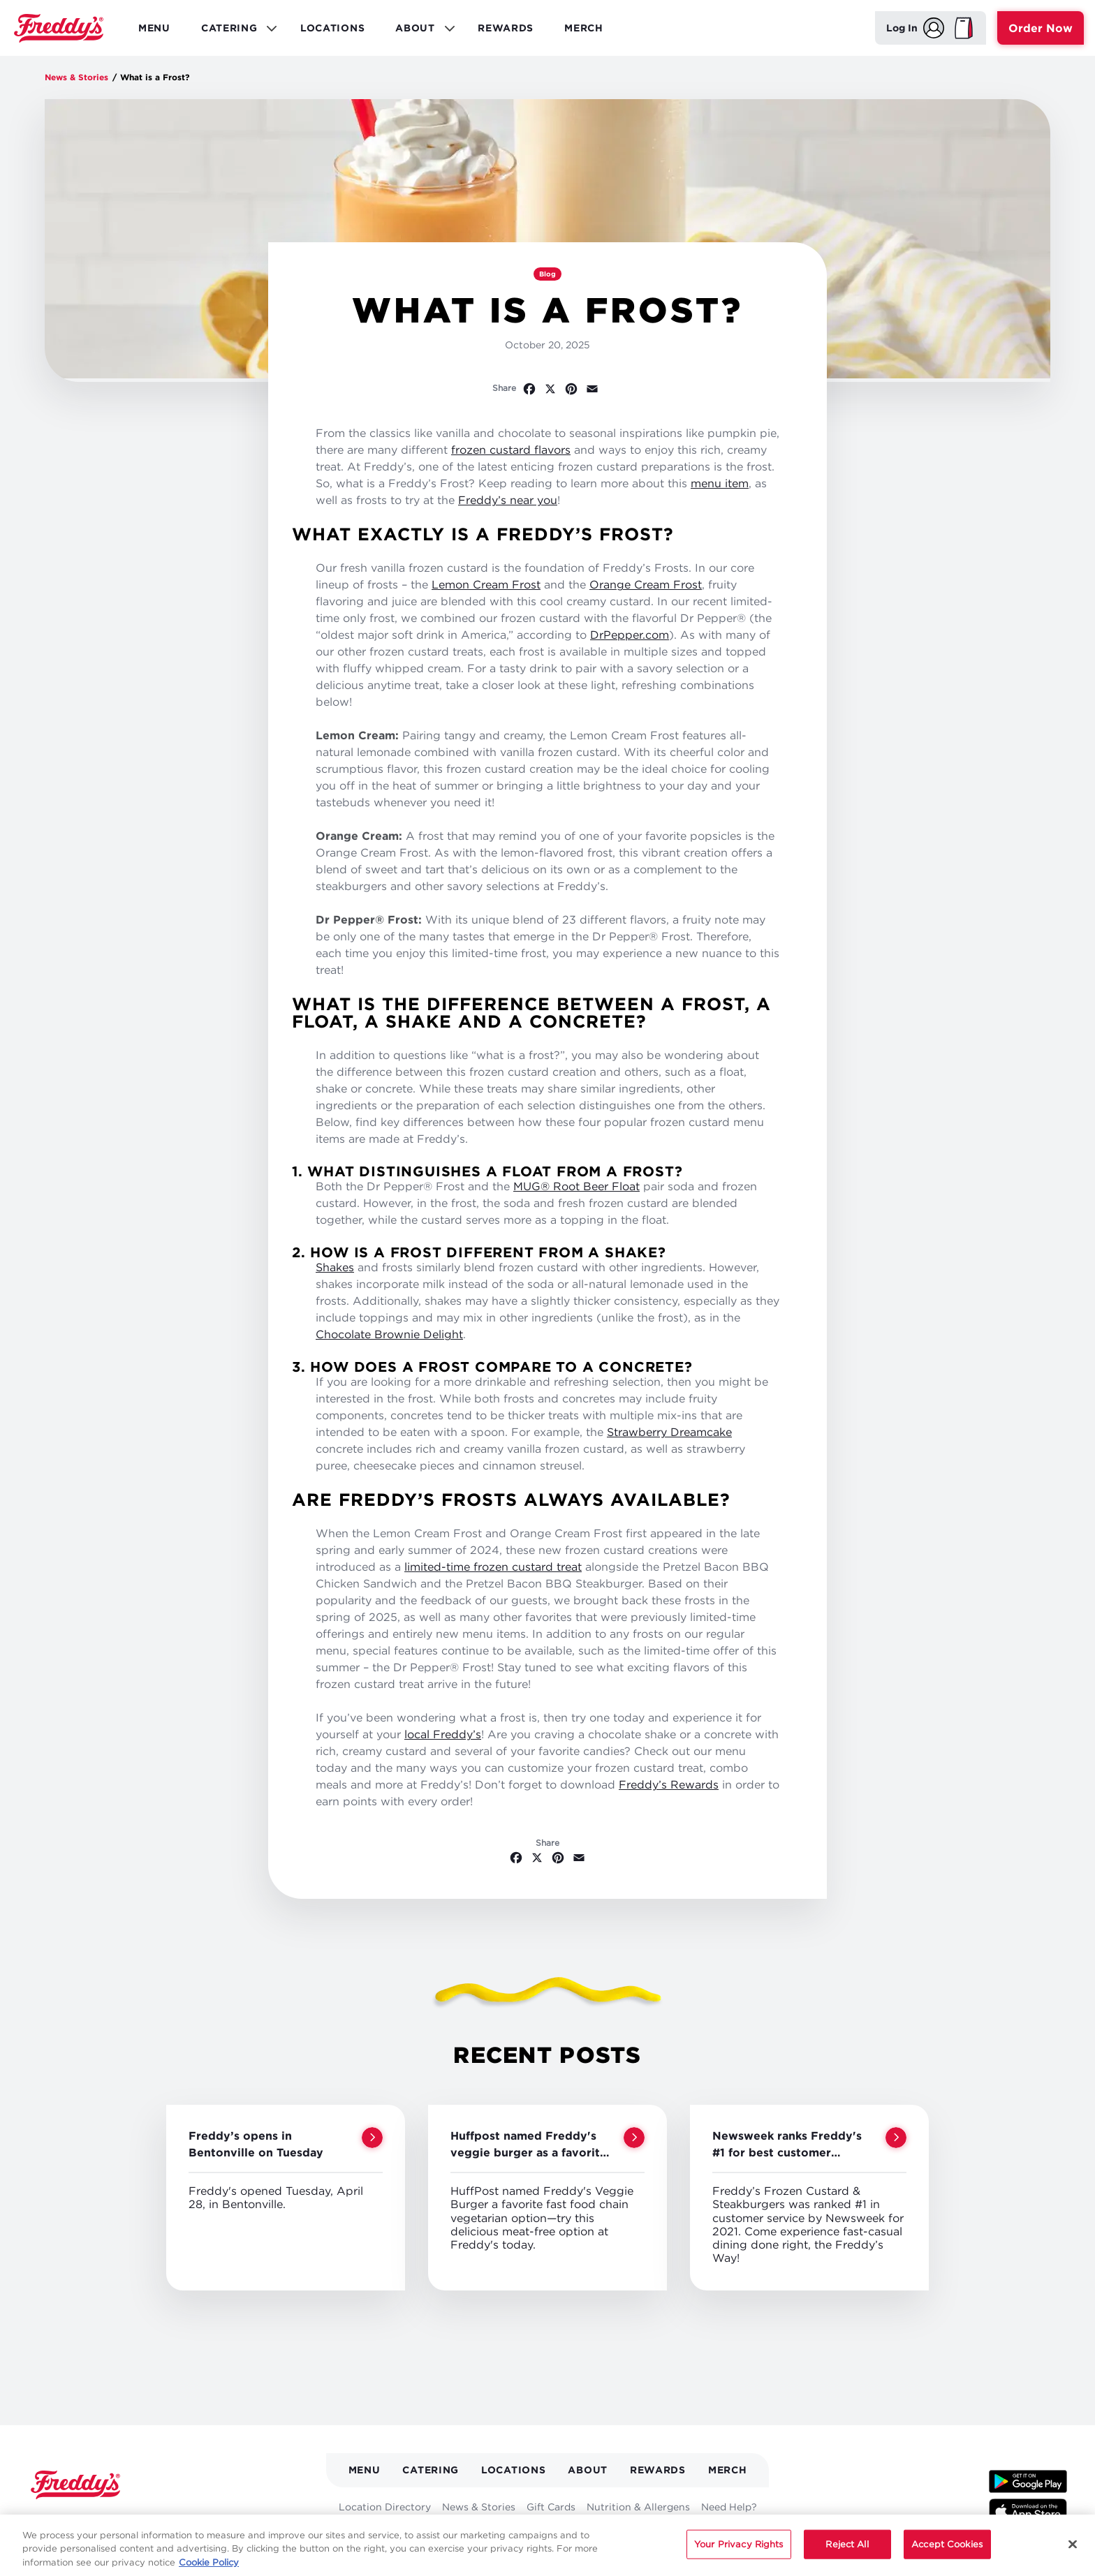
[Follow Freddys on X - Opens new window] (65, 2521)
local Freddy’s (442, 1734)
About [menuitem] (420, 31)
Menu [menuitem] (154, 27)
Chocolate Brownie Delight (389, 1334)
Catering (430, 2469)
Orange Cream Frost (645, 584)
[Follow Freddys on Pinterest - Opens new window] (123, 2521)
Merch (727, 2469)
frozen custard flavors (511, 449)
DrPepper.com (629, 634)
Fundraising (561, 2529)
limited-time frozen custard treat (493, 1566)
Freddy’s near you (507, 500)
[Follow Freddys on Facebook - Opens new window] (39, 2521)
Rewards (658, 2469)
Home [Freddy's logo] (75, 2485)
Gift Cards (551, 2506)
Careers (619, 2529)
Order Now (1040, 28)
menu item (720, 483)
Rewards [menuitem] (506, 27)
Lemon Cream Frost (486, 584)
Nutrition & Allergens (638, 2506)
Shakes (335, 1267)
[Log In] (915, 27)
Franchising (492, 2529)
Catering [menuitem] (234, 31)
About (588, 2469)
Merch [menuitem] (583, 27)
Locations (513, 2469)
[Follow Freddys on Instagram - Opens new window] (153, 2521)
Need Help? (729, 2506)
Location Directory (385, 2506)
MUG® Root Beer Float (576, 1186)
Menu (364, 2469)
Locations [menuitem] (332, 27)
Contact (669, 2529)
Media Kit (430, 2529)
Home (58, 28)
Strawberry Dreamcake (669, 1432)
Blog (547, 274)
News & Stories (76, 77)
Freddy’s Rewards (669, 1784)
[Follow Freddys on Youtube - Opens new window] (95, 2521)
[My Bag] (964, 28)
